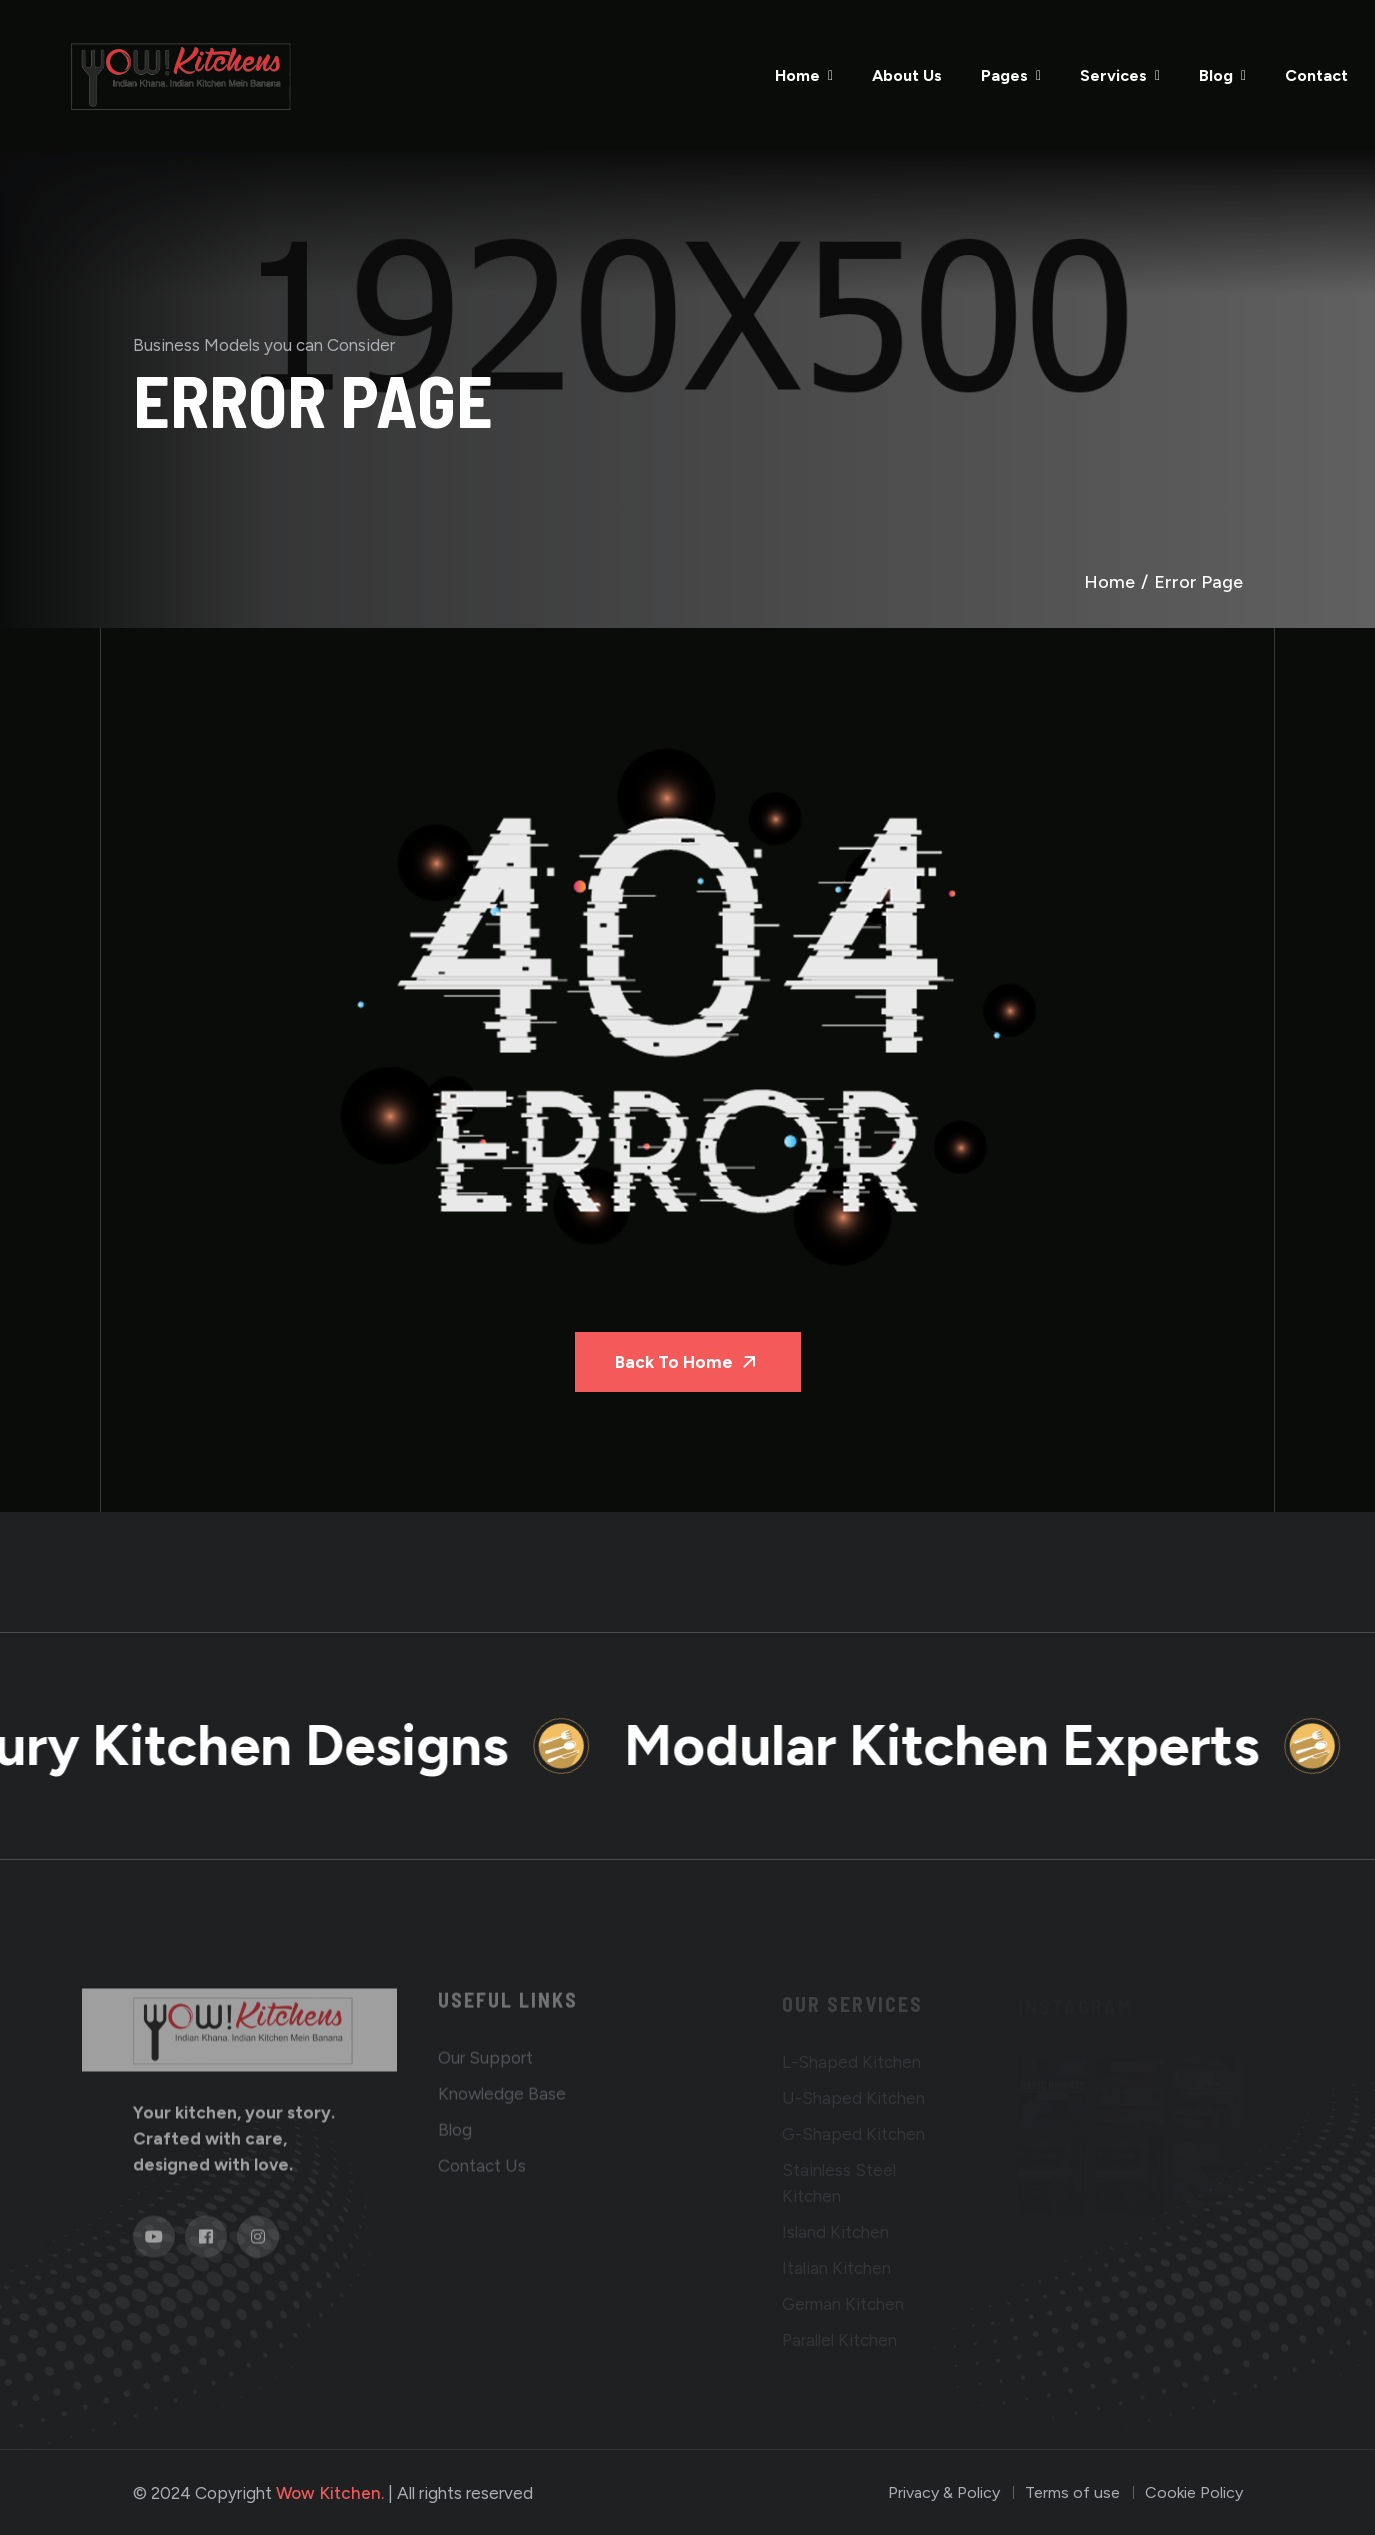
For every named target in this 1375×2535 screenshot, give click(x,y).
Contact (1316, 75)
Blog (1216, 75)
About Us (907, 75)
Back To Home (688, 1361)
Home (797, 75)
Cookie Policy (1194, 2492)
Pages (1004, 75)
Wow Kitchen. (330, 2493)
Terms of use (1072, 2492)
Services (1113, 75)
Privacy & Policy (944, 2492)
